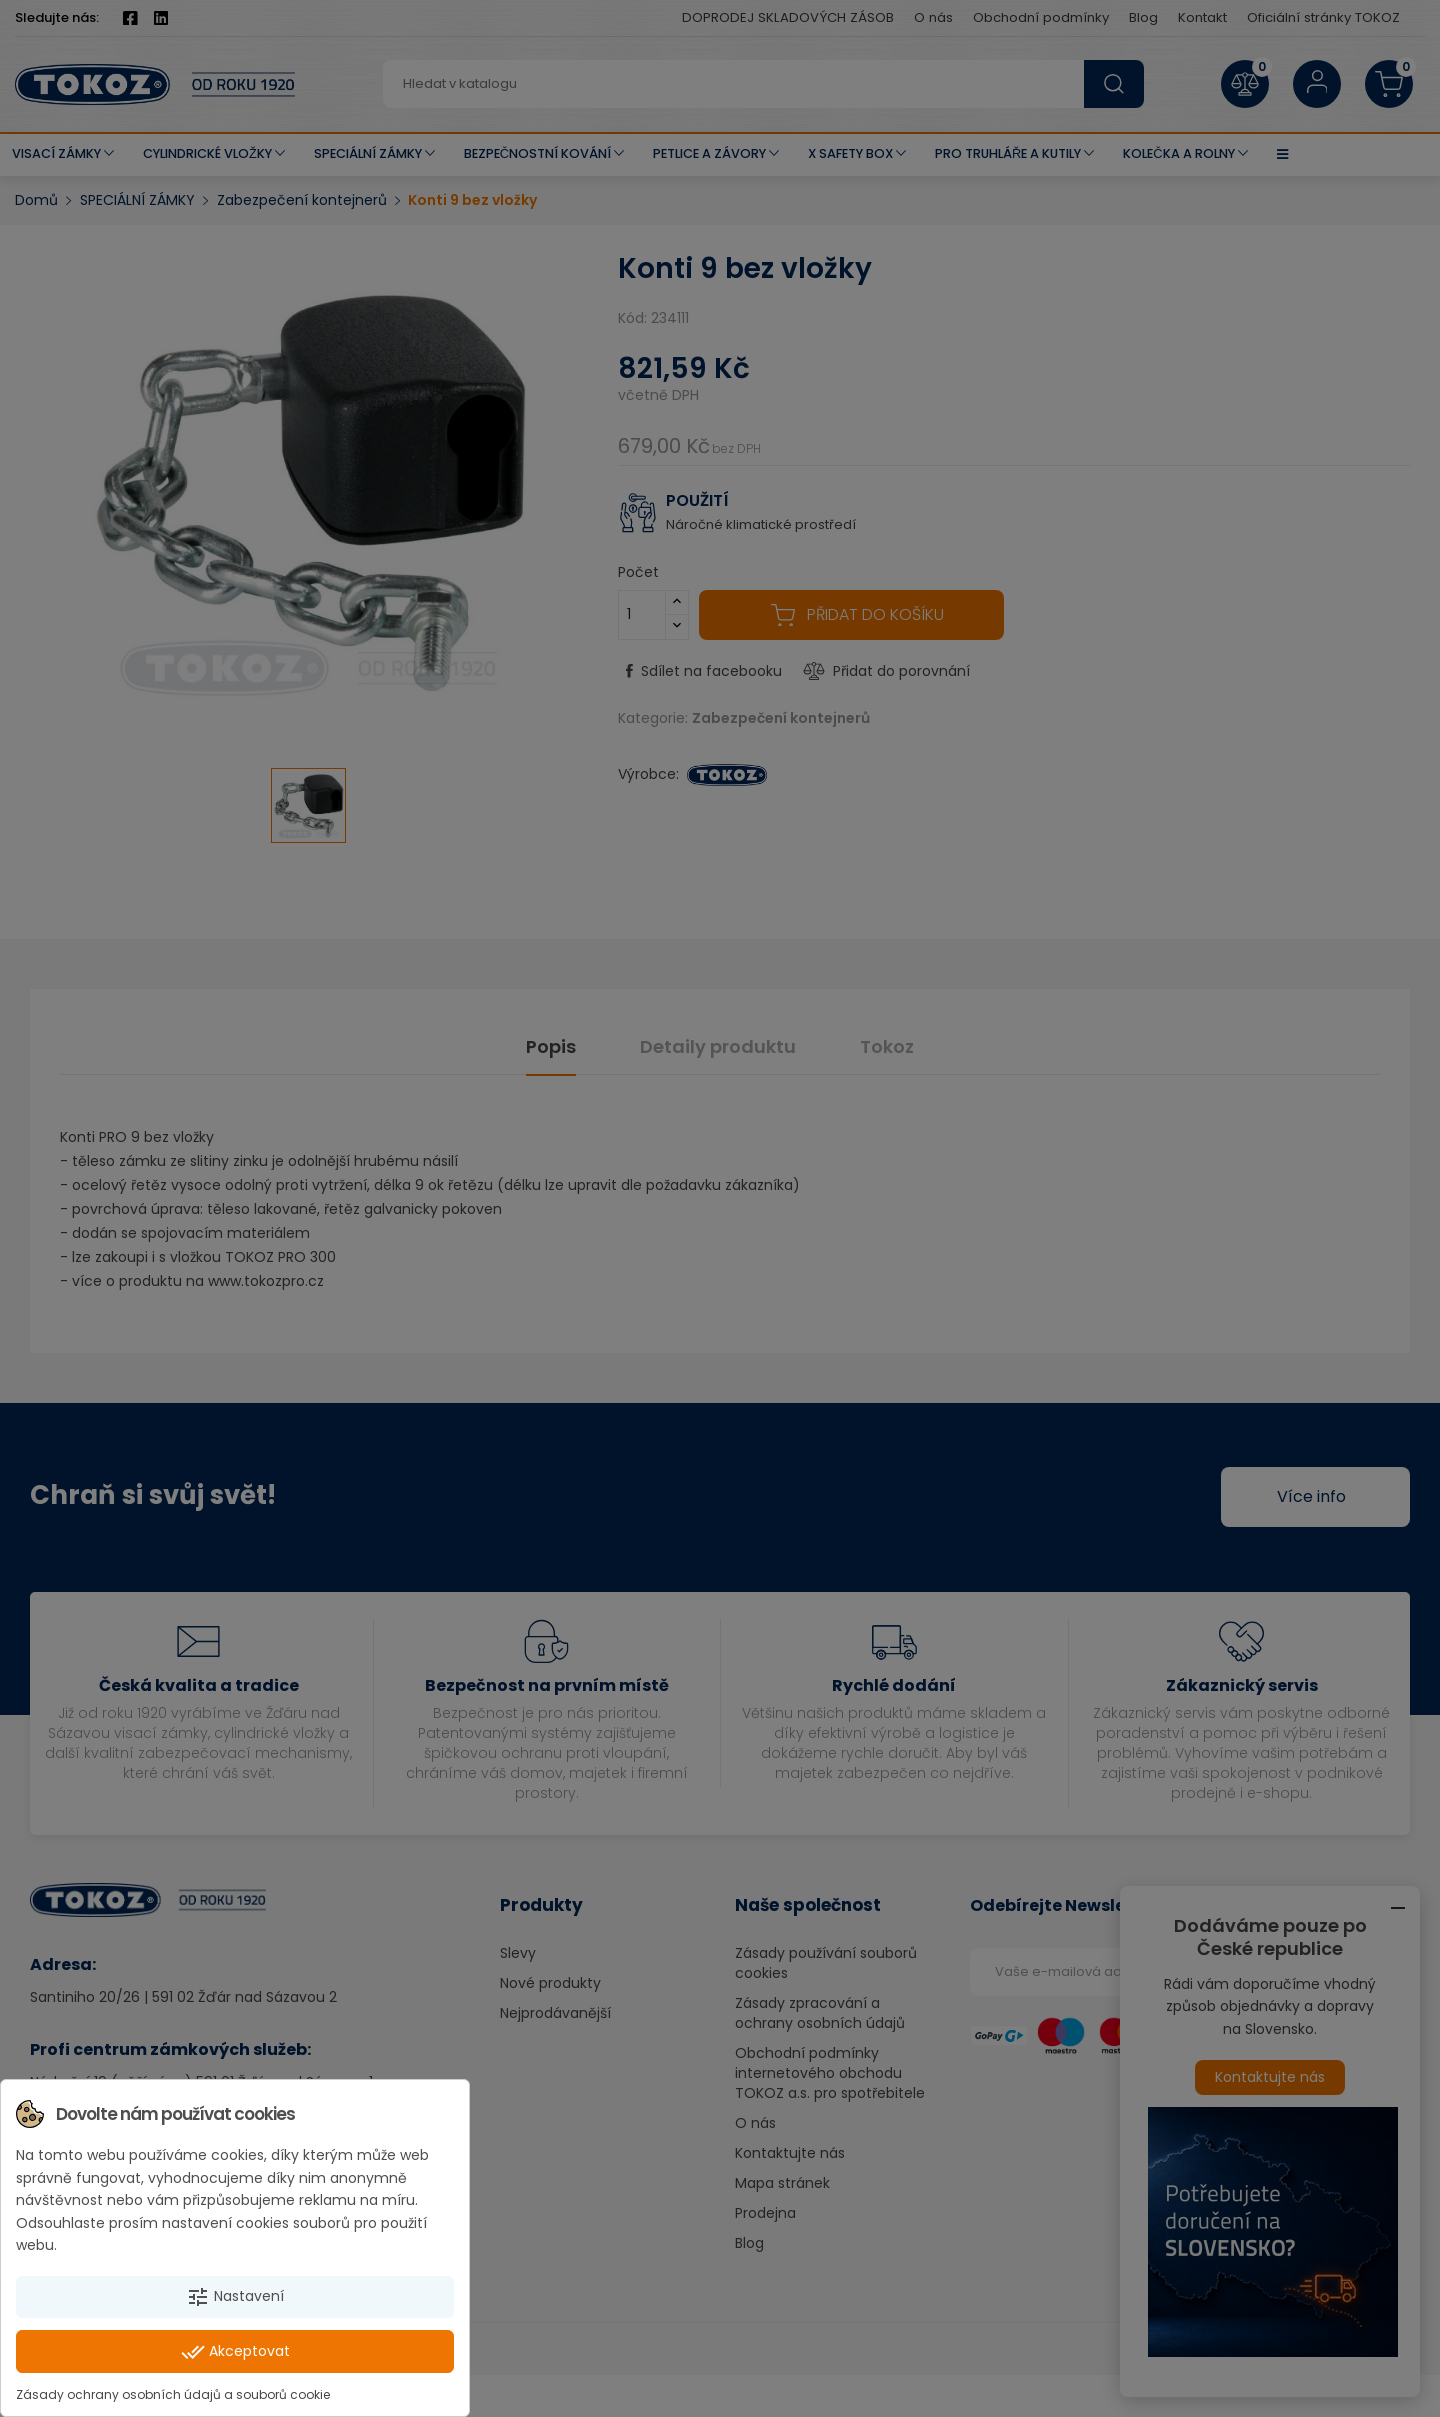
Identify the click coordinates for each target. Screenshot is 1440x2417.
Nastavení (235, 2297)
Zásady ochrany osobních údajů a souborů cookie (173, 2394)
